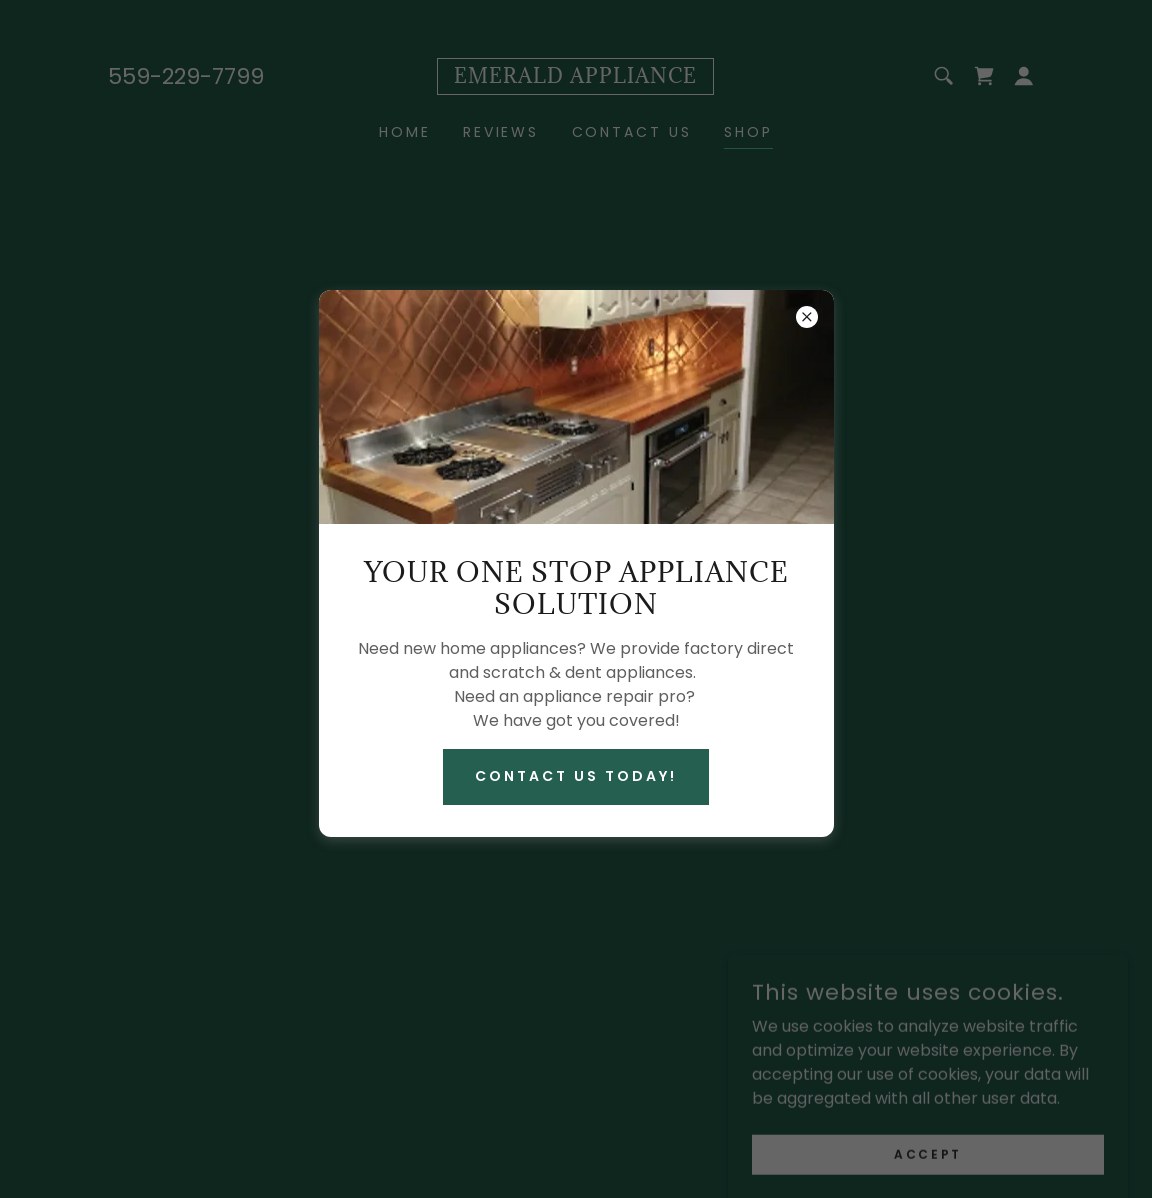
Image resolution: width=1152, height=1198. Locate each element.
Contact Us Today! (576, 776)
